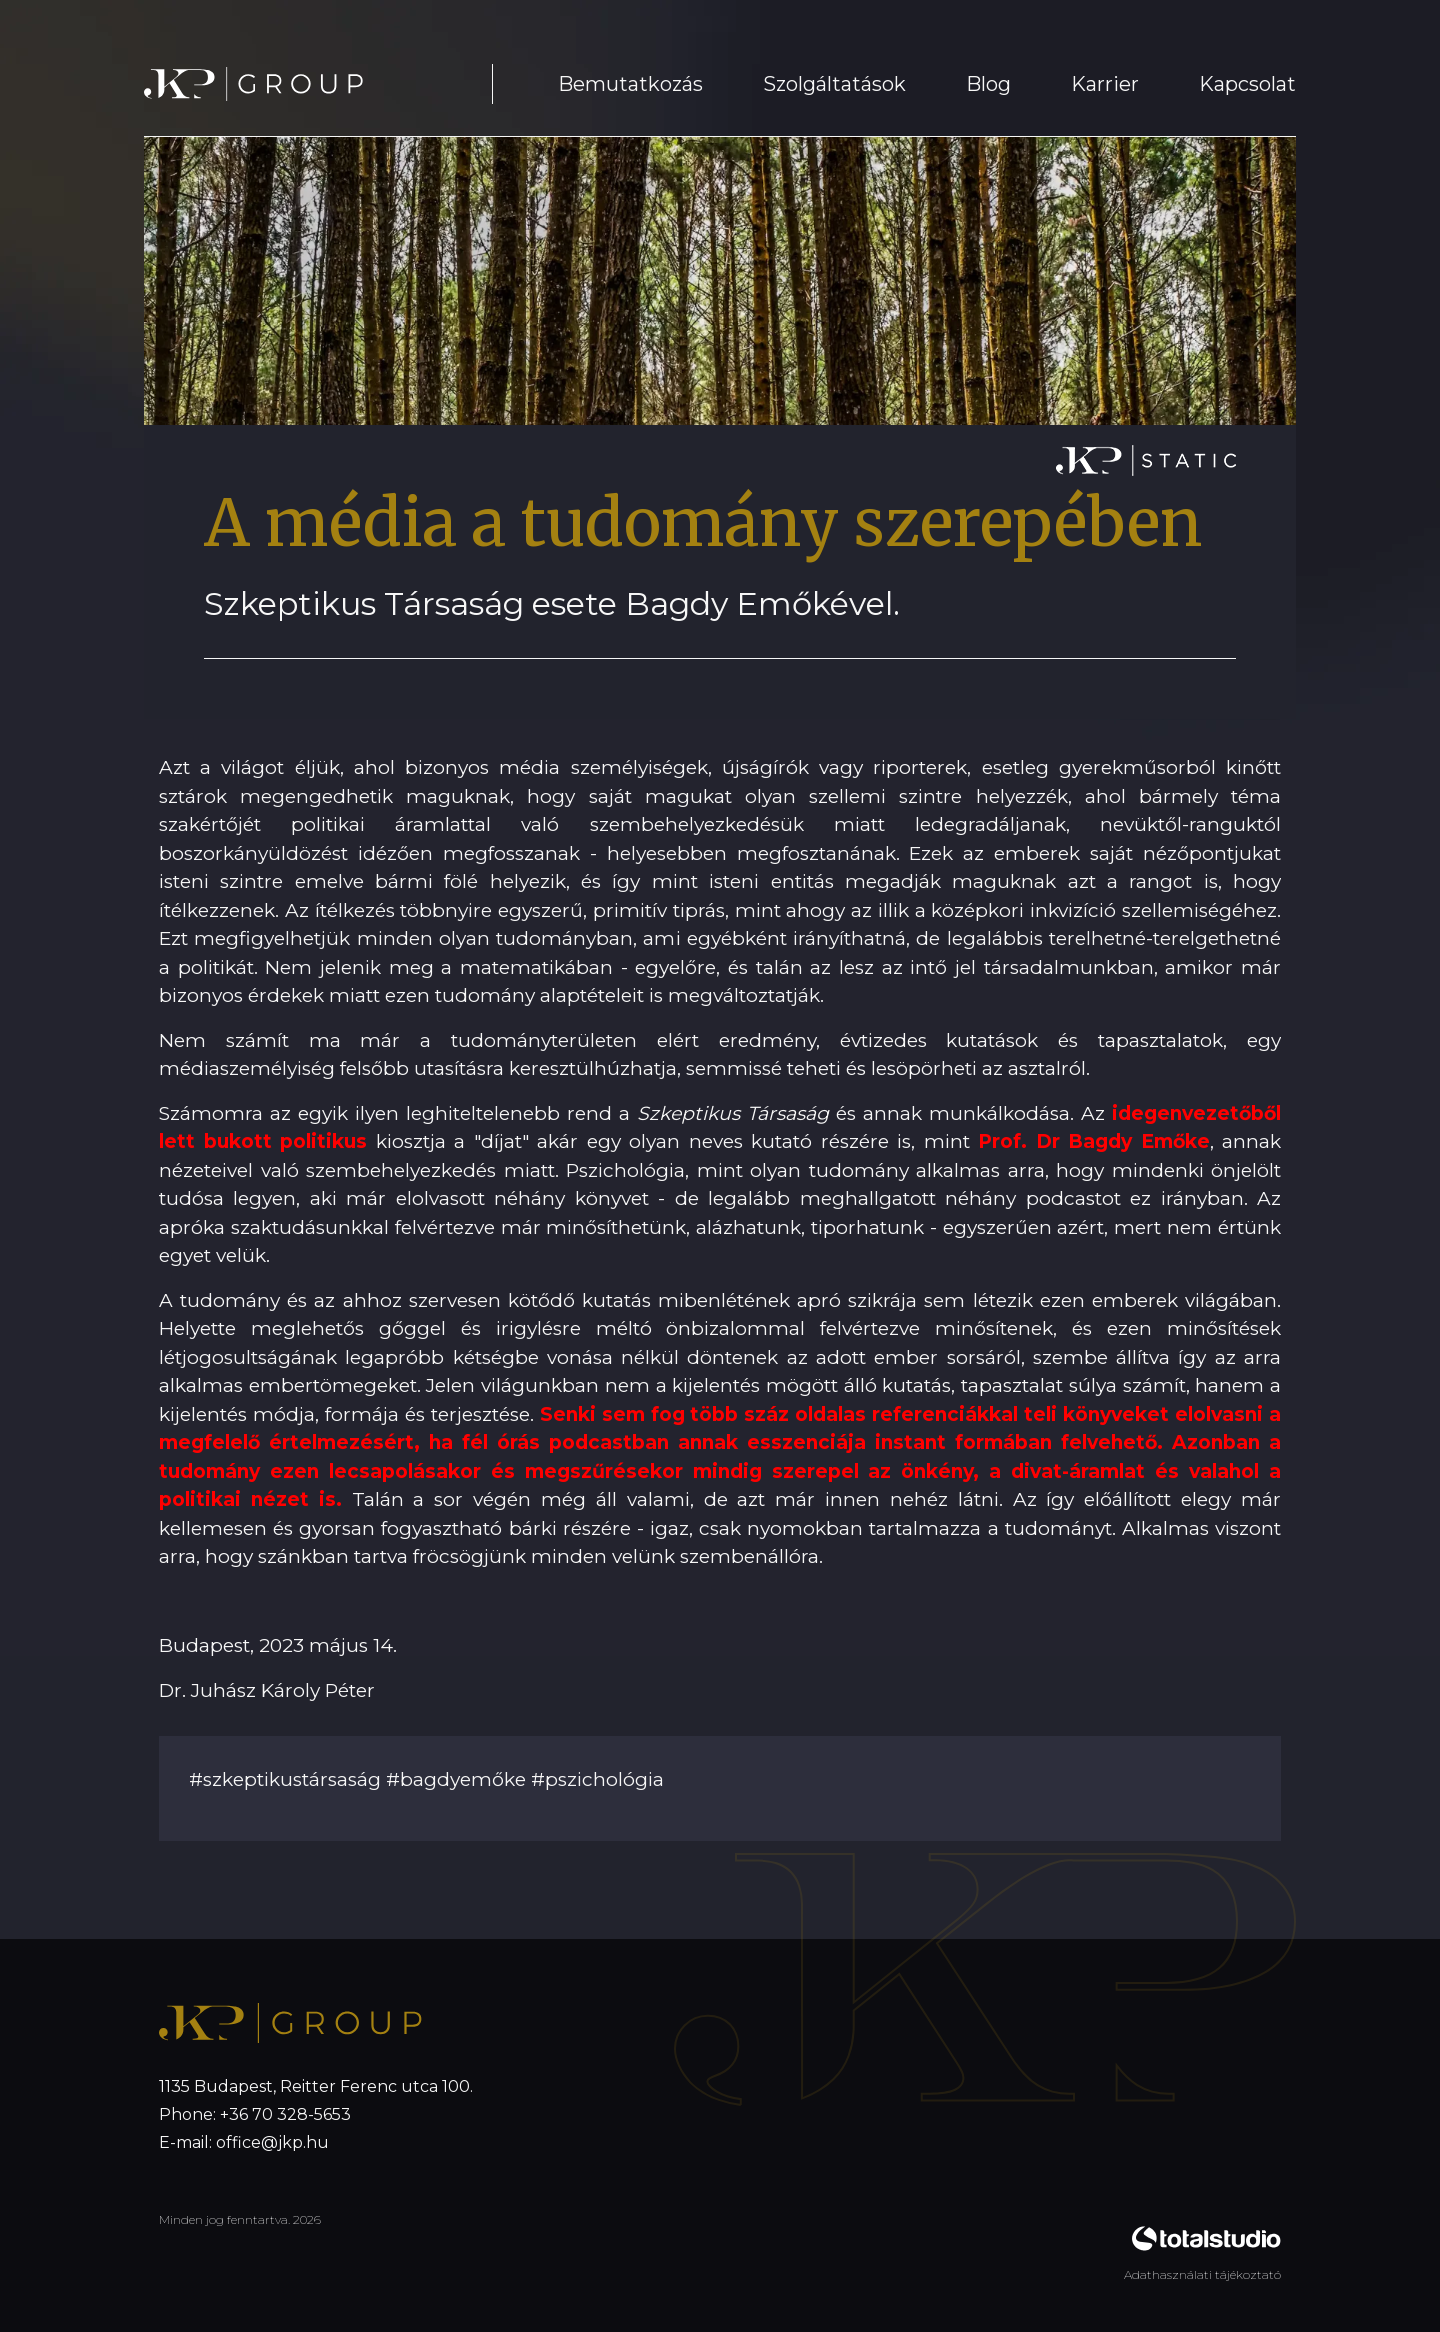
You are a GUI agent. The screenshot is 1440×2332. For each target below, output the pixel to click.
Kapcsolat (1247, 84)
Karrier (1105, 84)
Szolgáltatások (834, 84)
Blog (988, 84)
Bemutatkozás (630, 84)
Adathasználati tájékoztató (1202, 2274)
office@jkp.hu (272, 2142)
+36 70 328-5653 (285, 2114)
